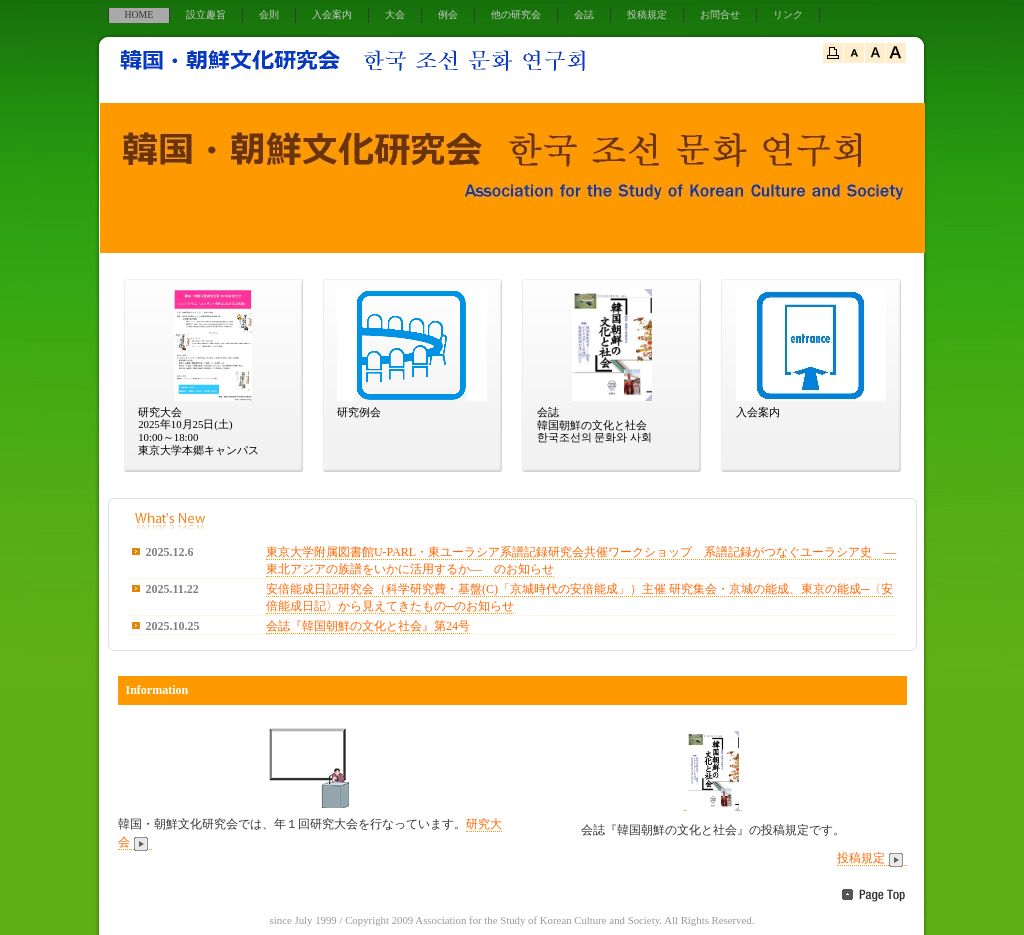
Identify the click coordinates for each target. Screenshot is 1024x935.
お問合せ (720, 14)
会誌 (584, 14)
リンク (788, 14)
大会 (395, 14)
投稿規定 (647, 14)
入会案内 (332, 14)
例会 (448, 14)
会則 (269, 14)
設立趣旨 (206, 14)
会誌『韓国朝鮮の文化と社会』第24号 (368, 626)
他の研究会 (516, 14)
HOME (139, 14)
